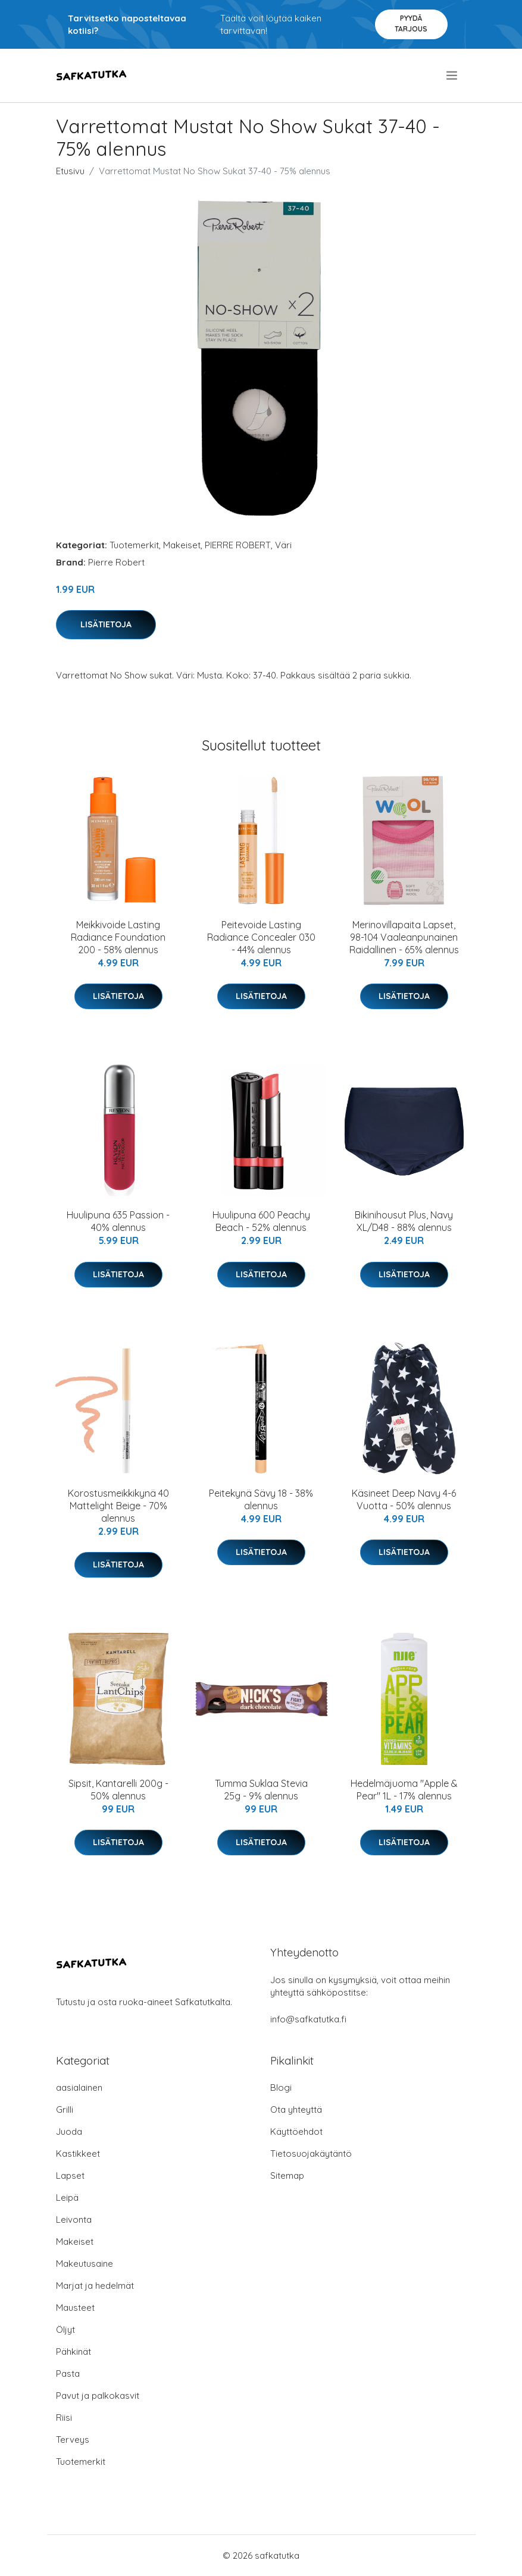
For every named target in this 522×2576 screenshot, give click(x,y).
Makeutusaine (84, 2263)
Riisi (64, 2417)
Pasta (68, 2373)
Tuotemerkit (134, 545)
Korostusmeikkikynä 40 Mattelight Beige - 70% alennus (118, 1505)
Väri (283, 545)
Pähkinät (73, 2351)
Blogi (281, 2087)
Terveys (72, 2439)
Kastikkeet (78, 2153)
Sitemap (287, 2175)
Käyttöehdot (296, 2131)
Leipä (67, 2197)
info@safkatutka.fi (308, 2019)
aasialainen (79, 2087)
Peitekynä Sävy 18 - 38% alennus (261, 1499)
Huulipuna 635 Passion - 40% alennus (118, 1221)
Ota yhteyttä (296, 2109)
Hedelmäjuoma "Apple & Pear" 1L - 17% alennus (404, 1789)
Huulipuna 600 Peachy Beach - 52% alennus (261, 1221)
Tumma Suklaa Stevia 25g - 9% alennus (261, 1789)
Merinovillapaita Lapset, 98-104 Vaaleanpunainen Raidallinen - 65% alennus (404, 937)
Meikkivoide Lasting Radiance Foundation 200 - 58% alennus (118, 937)
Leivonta (74, 2219)
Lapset (70, 2175)
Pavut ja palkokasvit (97, 2395)
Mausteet (75, 2307)
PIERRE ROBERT (238, 545)
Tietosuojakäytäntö (311, 2153)
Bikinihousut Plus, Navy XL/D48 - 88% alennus (404, 1221)
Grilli (64, 2109)
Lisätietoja (106, 624)
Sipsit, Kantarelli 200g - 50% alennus (118, 1789)
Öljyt (65, 2329)
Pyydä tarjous (411, 23)
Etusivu (70, 171)
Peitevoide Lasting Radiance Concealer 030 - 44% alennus (261, 937)
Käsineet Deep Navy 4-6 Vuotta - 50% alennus (404, 1499)
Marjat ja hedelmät (95, 2285)
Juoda (69, 2131)
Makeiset (182, 545)
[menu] (453, 75)
